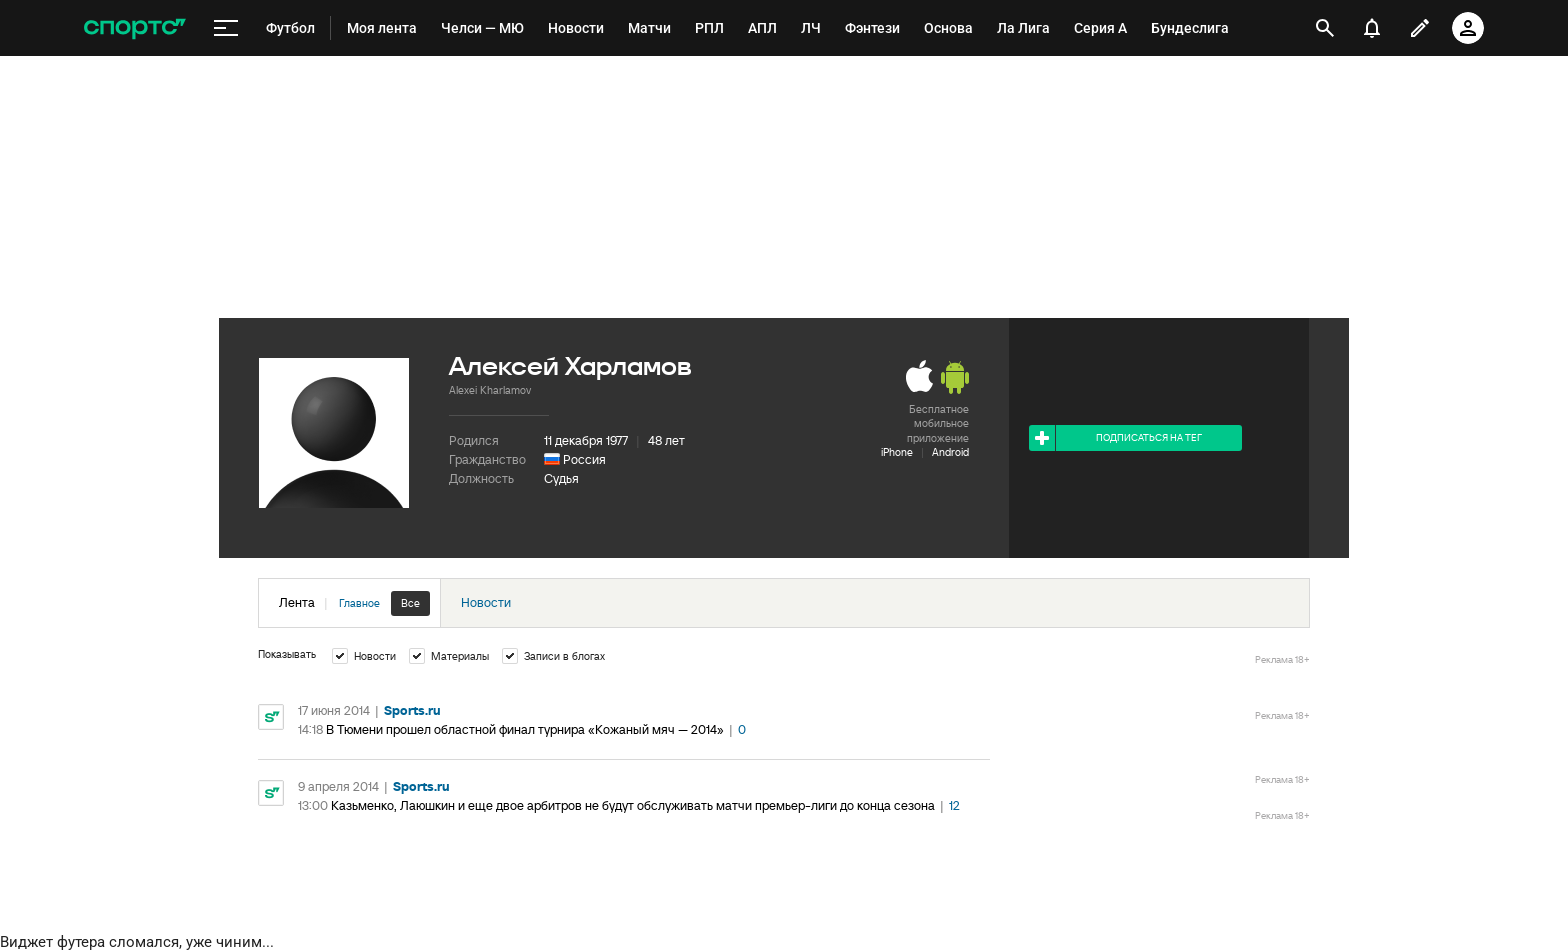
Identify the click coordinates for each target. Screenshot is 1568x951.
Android (950, 452)
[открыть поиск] (1325, 28)
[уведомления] (1372, 28)
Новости (486, 602)
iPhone (897, 452)
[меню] (226, 28)
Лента (354, 603)
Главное (359, 603)
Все (410, 603)
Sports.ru (412, 710)
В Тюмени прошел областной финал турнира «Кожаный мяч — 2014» (525, 729)
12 (954, 805)
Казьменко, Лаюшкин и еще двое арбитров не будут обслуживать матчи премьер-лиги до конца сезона (633, 805)
